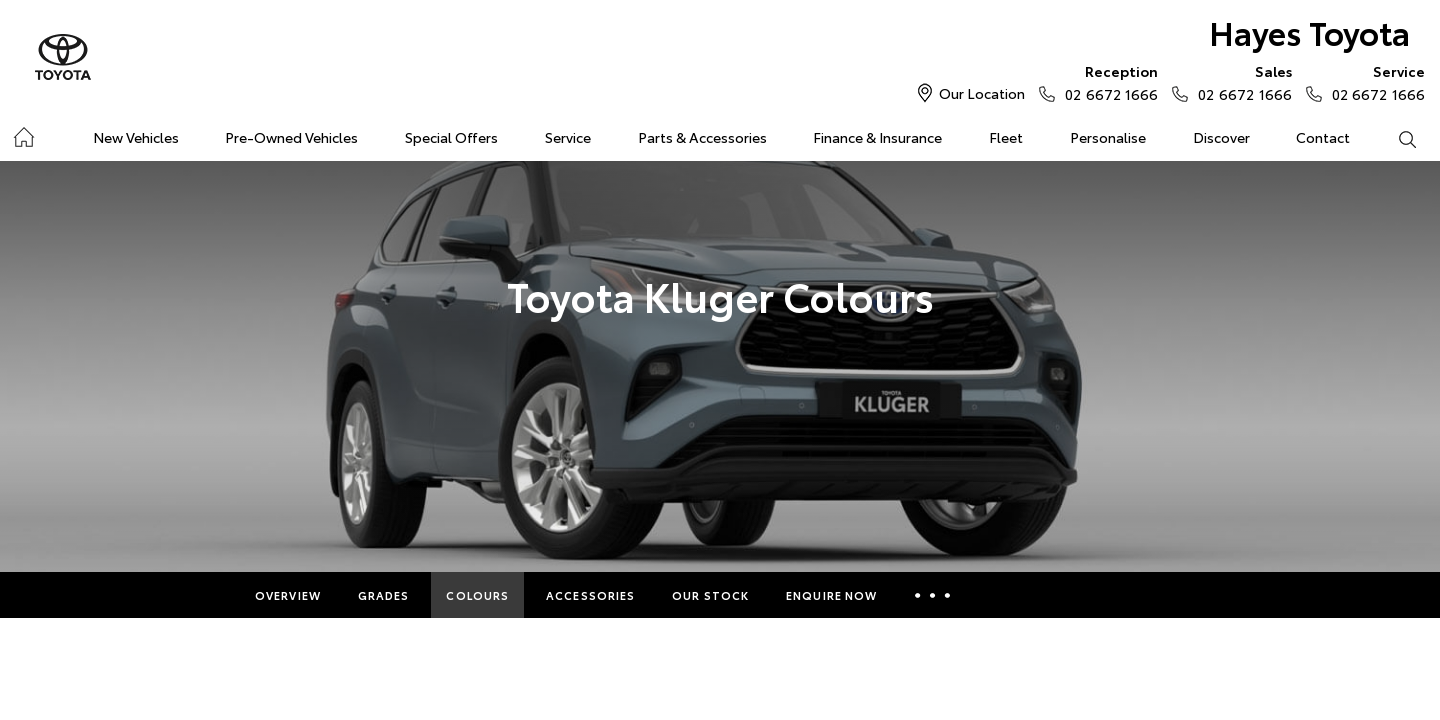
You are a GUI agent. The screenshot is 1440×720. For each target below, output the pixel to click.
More (932, 595)
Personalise (1108, 137)
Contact (1323, 137)
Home (23, 133)
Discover (1221, 137)
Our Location (982, 93)
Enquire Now (831, 595)
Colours (477, 595)
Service (568, 137)
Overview (288, 595)
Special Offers (451, 137)
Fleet (1006, 137)
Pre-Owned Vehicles (291, 137)
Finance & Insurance (877, 137)
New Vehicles (136, 137)
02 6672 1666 (1107, 82)
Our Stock (710, 595)
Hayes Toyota (1309, 31)
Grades (384, 595)
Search (1395, 138)
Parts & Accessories (702, 137)
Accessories (590, 595)
